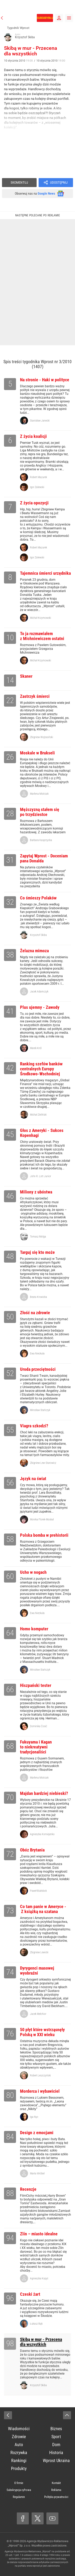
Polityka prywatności (56, 2496)
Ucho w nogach (33, 1571)
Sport (56, 2436)
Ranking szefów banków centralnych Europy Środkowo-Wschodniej (41, 1068)
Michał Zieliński (38, 1114)
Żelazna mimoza (34, 950)
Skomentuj (19, 182)
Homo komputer (34, 1628)
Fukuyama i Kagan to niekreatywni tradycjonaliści (36, 1746)
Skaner (26, 675)
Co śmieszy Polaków (38, 897)
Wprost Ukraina (56, 2459)
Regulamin (19, 2496)
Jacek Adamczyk (39, 990)
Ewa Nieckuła (37, 1352)
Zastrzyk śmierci (35, 695)
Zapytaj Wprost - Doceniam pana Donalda (44, 858)
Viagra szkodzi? (34, 1425)
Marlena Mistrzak (39, 793)
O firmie (18, 2482)
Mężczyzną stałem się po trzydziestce (39, 811)
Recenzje (28, 2188)
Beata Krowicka (38, 1296)
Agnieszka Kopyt (39, 2277)
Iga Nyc (34, 2116)
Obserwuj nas (35, 193)
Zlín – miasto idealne (39, 2233)
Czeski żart (30, 2293)
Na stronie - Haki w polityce (44, 379)
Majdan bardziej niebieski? (44, 1792)
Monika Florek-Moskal (42, 1518)
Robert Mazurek (38, 476)
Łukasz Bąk (36, 2323)
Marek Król (36, 1047)
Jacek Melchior (38, 2013)
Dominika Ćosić (38, 1725)
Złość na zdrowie (35, 1312)
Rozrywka (18, 2452)
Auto (19, 2444)
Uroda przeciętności (38, 1368)
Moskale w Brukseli (37, 752)
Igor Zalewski (37, 486)
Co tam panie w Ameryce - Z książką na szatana (43, 1908)
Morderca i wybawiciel (40, 2090)
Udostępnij (59, 182)
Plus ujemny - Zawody (39, 1006)
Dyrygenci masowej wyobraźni (37, 1970)
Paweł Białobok (38, 1890)
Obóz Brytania (32, 1849)
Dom (56, 2444)
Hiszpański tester (35, 1684)
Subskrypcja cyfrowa (19, 2489)
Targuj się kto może (37, 1251)
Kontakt (56, 2482)
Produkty (19, 2467)
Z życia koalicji (33, 435)
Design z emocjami (36, 2132)
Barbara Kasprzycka (41, 839)
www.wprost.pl (34, 2565)
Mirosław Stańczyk (40, 1409)
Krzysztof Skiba (38, 934)
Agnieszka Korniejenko (42, 1833)
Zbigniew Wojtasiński (41, 736)
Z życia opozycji (34, 502)
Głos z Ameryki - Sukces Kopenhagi (41, 1132)
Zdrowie (19, 2436)
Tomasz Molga (38, 1235)
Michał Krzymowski (40, 617)
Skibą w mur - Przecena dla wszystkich (41, 2341)
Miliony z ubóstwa (36, 1191)
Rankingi (18, 2459)
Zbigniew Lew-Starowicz (43, 1462)
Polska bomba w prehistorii (44, 1534)
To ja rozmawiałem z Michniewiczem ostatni (42, 635)
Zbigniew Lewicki (39, 1951)
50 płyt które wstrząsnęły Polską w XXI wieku (42, 2032)
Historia (56, 2452)
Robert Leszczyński (40, 2074)
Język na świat (33, 1478)
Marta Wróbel (37, 2172)
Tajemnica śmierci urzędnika (45, 572)
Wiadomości (19, 2428)
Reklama (56, 2489)
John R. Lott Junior (40, 1175)
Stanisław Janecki (40, 420)
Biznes (56, 2428)
